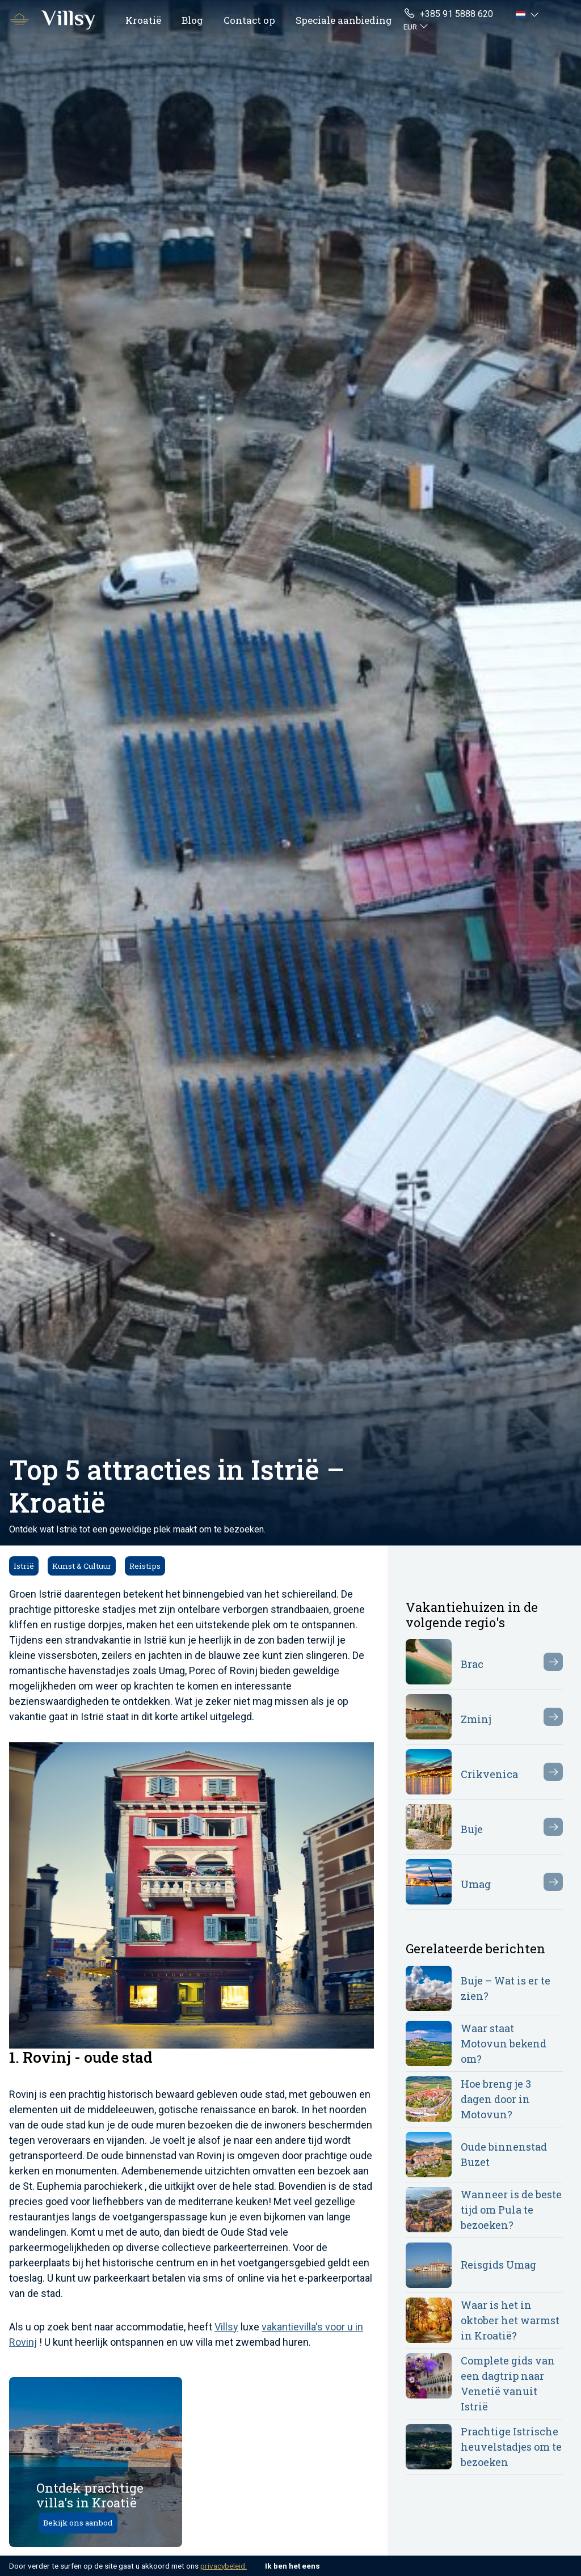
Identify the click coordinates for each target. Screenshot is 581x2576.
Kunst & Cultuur (81, 1566)
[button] (528, 14)
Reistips (145, 1566)
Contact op (249, 20)
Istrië (24, 1566)
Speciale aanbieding (344, 20)
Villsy (226, 2327)
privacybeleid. (223, 2565)
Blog (192, 20)
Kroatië (143, 20)
